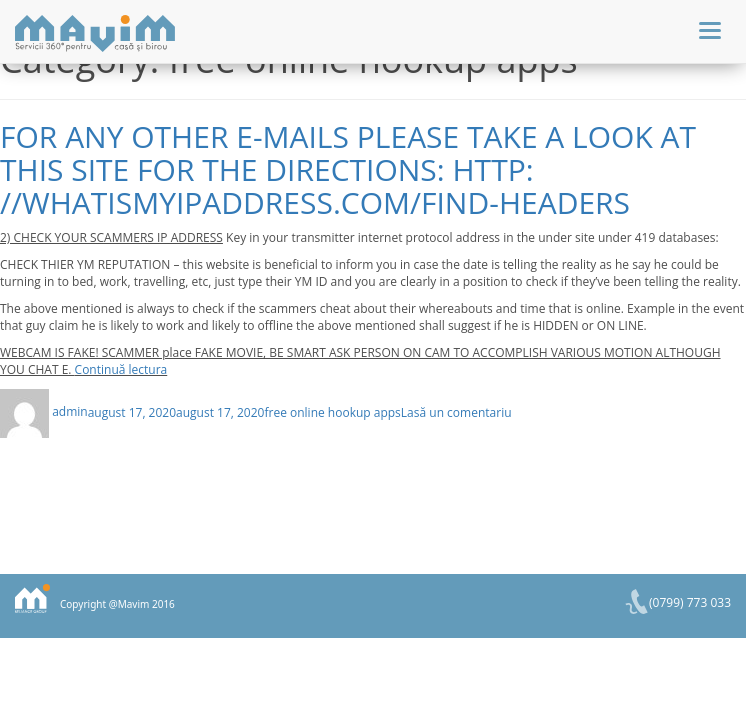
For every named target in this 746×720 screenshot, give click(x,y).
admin (70, 411)
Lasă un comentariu (456, 411)
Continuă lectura (121, 369)
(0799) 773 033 (690, 602)
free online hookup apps (332, 411)
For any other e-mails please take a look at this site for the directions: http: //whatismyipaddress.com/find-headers (348, 169)
